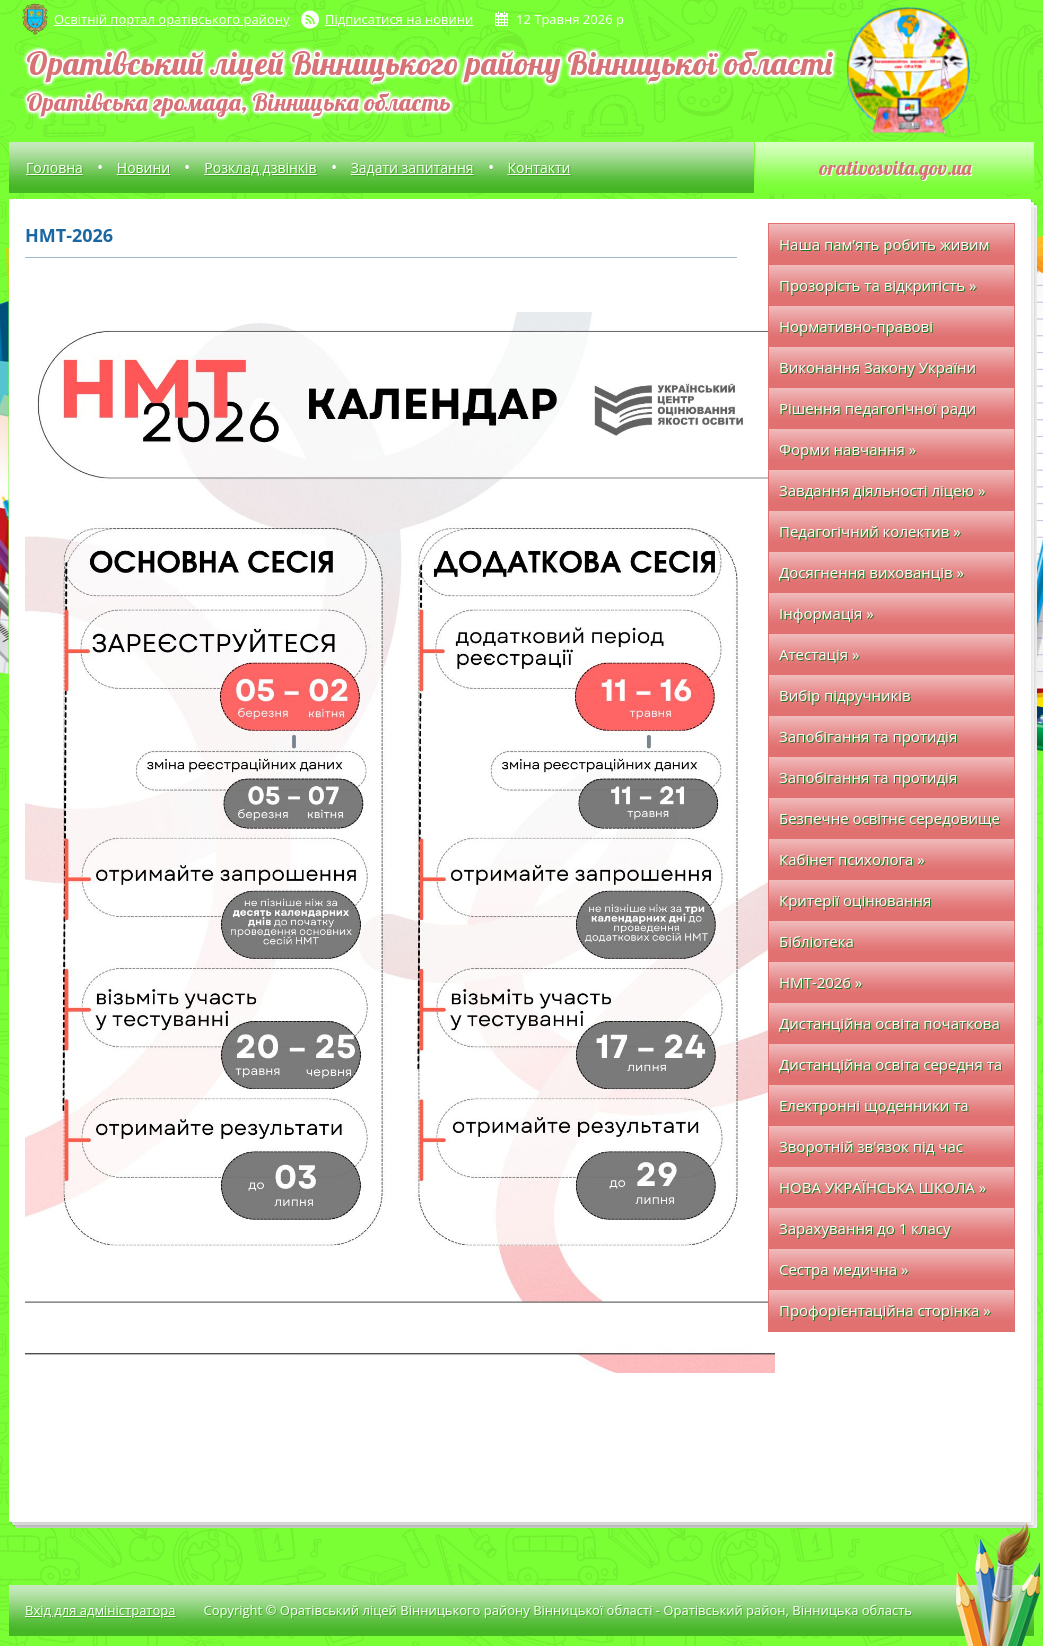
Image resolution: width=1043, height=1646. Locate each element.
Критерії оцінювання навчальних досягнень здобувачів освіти (863, 905)
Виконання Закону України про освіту (877, 372)
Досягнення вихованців (871, 572)
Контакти (539, 167)
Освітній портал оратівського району (171, 19)
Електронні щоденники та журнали (874, 1110)
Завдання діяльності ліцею (882, 490)
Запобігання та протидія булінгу (868, 741)
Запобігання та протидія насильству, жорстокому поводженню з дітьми (868, 782)
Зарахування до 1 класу (864, 1228)
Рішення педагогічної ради (877, 408)
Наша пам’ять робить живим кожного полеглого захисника (889, 249)
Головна (54, 167)
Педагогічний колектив (870, 531)
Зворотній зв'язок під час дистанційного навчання (871, 1151)
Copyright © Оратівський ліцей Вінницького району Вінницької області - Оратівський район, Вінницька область (557, 1610)
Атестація (819, 654)
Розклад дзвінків (260, 167)
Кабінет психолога (852, 859)
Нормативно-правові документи (856, 331)
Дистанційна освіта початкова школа (889, 1028)
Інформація (826, 613)
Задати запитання (412, 167)
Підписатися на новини (399, 19)
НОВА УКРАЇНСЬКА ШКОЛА (882, 1187)
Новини (143, 167)
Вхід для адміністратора (100, 1610)
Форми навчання (847, 449)
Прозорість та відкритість (877, 285)
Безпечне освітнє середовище (889, 823)
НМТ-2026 (820, 982)
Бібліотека (816, 941)
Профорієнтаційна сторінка (885, 1310)
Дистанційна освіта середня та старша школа (890, 1069)
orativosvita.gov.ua (895, 167)
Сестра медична (843, 1269)
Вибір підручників (845, 695)
